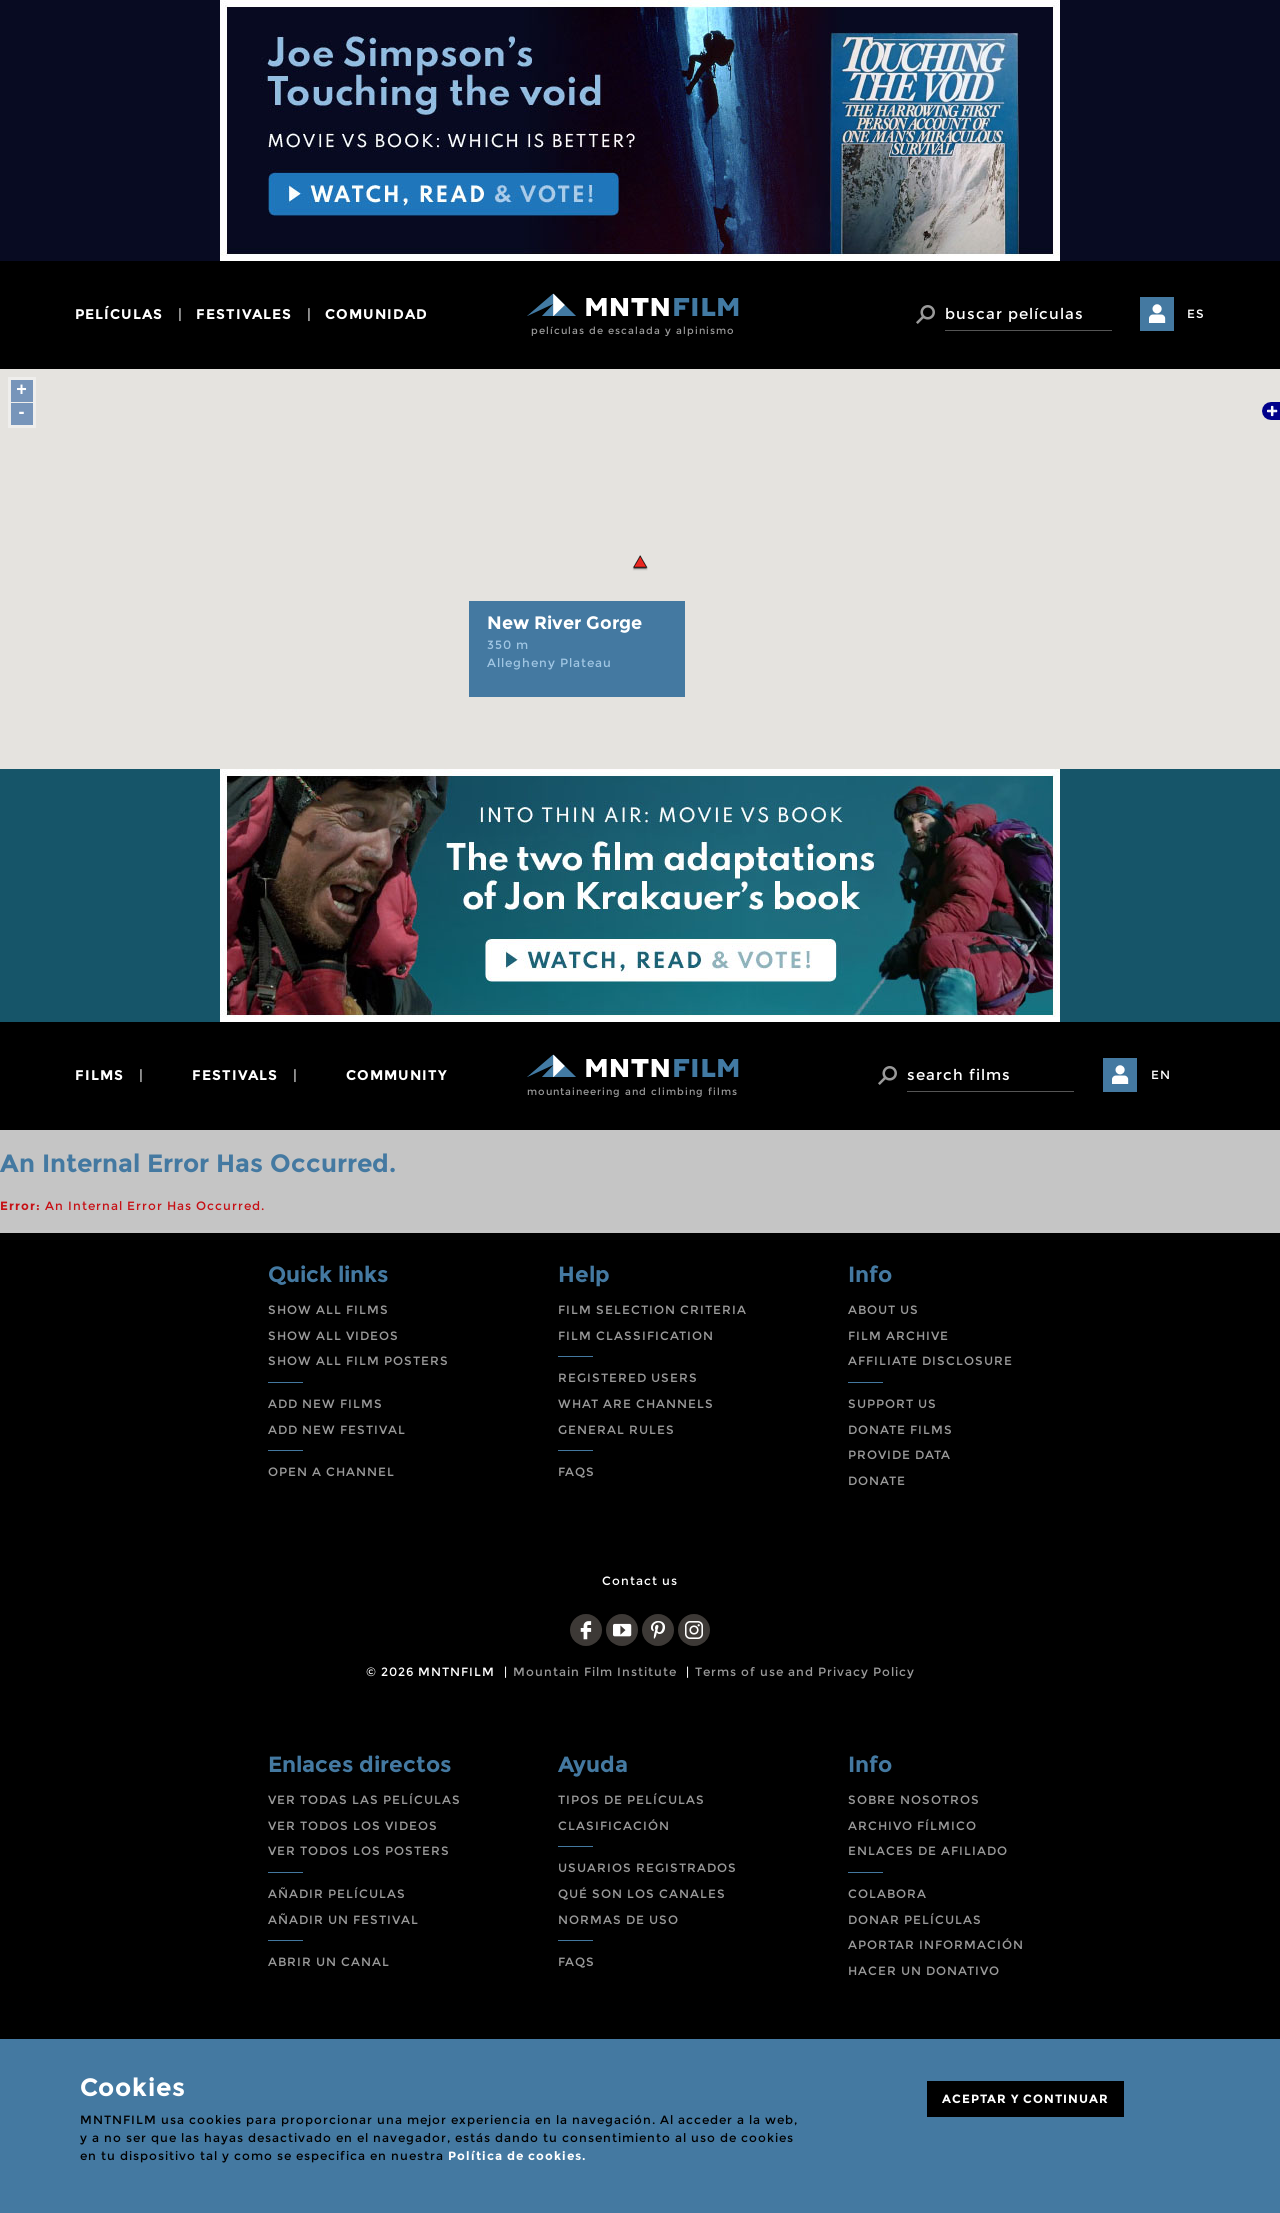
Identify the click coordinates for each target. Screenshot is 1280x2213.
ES (1196, 313)
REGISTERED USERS (628, 1377)
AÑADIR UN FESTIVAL (343, 1919)
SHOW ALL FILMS (328, 1309)
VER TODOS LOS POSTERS (359, 1850)
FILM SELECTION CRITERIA (652, 1309)
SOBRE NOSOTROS (914, 1799)
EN (1161, 1074)
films (99, 1075)
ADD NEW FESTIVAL (337, 1429)
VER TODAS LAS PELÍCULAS (364, 1799)
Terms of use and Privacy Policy (805, 1671)
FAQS (576, 1471)
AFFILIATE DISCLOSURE (930, 1360)
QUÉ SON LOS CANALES (642, 1893)
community (397, 1075)
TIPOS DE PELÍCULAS (631, 1799)
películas (119, 314)
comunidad (376, 314)
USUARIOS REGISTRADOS (647, 1867)
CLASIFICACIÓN (614, 1825)
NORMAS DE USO (618, 1919)
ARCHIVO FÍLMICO (912, 1825)
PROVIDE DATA (899, 1454)
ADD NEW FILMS (325, 1403)
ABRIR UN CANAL (329, 1961)
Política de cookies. (517, 2155)
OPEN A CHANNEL (331, 1471)
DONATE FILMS (900, 1429)
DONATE (877, 1480)
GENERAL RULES (616, 1429)
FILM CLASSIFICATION (636, 1335)
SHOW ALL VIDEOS (333, 1335)
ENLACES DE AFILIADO (928, 1850)
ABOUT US (883, 1309)
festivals (235, 1075)
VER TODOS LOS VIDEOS (353, 1825)
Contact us (640, 1580)
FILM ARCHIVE (898, 1335)
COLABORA (887, 1893)
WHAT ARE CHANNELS (636, 1403)
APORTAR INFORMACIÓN (936, 1944)
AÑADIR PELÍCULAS (337, 1893)
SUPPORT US (892, 1403)
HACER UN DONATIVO (924, 1970)
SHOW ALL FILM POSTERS (358, 1360)
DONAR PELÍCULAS (915, 1919)
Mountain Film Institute (595, 1671)
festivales (244, 314)
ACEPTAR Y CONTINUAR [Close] (1025, 2098)
